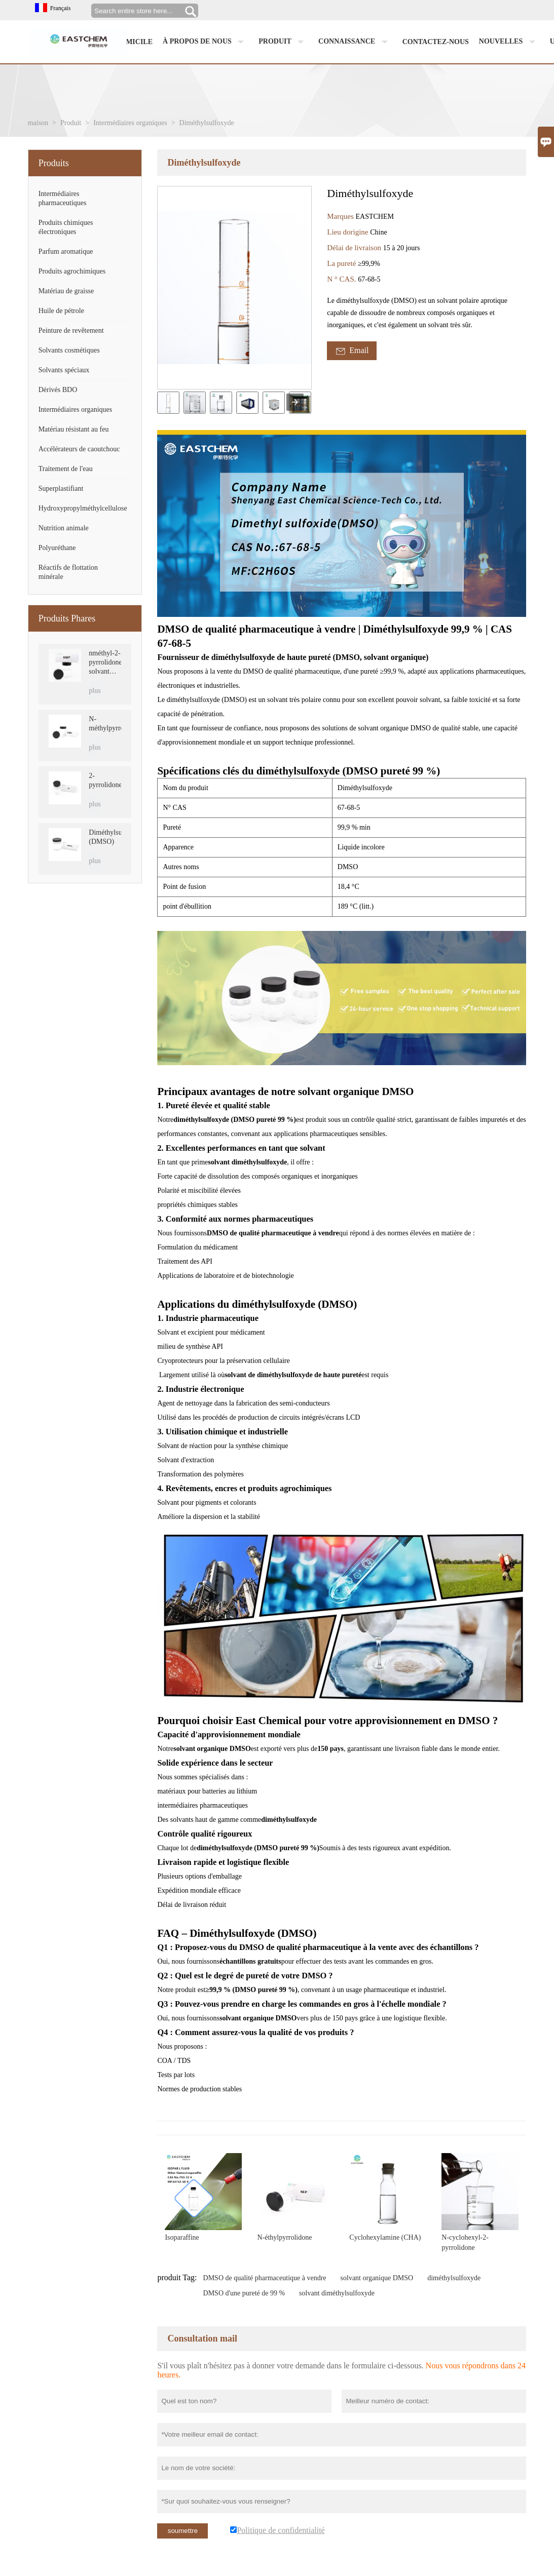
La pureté (342, 263)
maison (38, 123)
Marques (341, 216)
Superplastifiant (61, 488)
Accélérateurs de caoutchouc (79, 449)
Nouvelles (509, 42)
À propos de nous (205, 42)
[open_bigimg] (234, 287)
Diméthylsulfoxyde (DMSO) (105, 837)
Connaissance (355, 42)
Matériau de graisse (66, 291)
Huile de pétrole (61, 311)
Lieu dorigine (348, 232)
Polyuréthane (57, 548)
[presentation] (295, 402)
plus (94, 690)
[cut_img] (168, 403)
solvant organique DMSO (377, 2278)
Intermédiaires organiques (130, 123)
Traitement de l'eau (66, 469)
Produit (283, 42)
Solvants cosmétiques (69, 350)
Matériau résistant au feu (74, 429)
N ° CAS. (342, 279)
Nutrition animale (64, 528)
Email (351, 351)
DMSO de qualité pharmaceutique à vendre (264, 2278)
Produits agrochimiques (72, 271)
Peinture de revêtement (71, 330)
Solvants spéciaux (64, 370)
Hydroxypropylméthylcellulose (83, 508)
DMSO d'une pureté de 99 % (244, 2293)
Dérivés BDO (58, 390)
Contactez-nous (435, 42)
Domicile (134, 42)
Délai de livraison (355, 248)
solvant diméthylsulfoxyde (337, 2293)
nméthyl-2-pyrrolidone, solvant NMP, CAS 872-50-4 (105, 662)
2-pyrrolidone (105, 780)
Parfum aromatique (66, 251)
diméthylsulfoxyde (454, 2278)
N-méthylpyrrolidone (105, 723)
